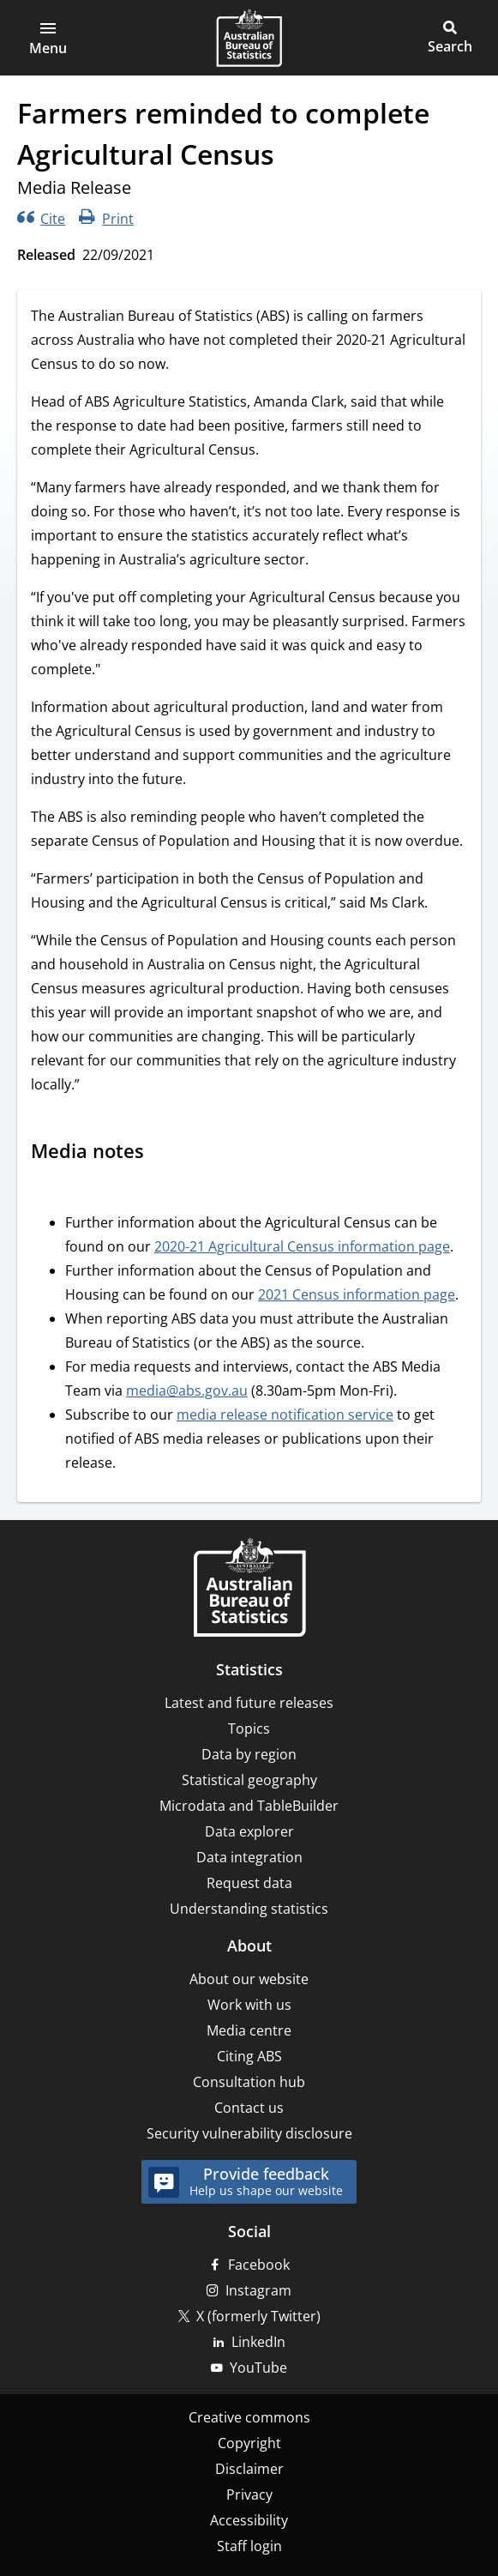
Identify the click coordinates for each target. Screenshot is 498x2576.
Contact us (249, 2107)
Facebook (259, 2264)
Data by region (249, 1754)
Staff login (249, 2546)
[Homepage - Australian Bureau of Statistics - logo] (249, 37)
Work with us (249, 2004)
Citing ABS (249, 2056)
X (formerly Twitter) (258, 2316)
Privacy (249, 2494)
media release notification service (285, 1414)
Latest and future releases (249, 1702)
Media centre (249, 2030)
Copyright (249, 2443)
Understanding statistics (249, 1908)
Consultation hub (249, 2081)
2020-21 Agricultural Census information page (302, 1246)
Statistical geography (249, 1780)
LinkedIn (258, 2341)
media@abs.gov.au (187, 1390)
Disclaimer (249, 2468)
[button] (48, 38)
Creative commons (249, 2417)
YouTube (258, 2367)
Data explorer (249, 1831)
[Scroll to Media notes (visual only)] (160, 1152)
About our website (249, 1979)
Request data (249, 1882)
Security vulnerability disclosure (249, 2133)
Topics (249, 1728)
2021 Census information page (356, 1294)
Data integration (249, 1857)
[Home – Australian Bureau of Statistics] (249, 1589)
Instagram (258, 2290)
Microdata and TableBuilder (249, 1805)
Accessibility (249, 2520)
